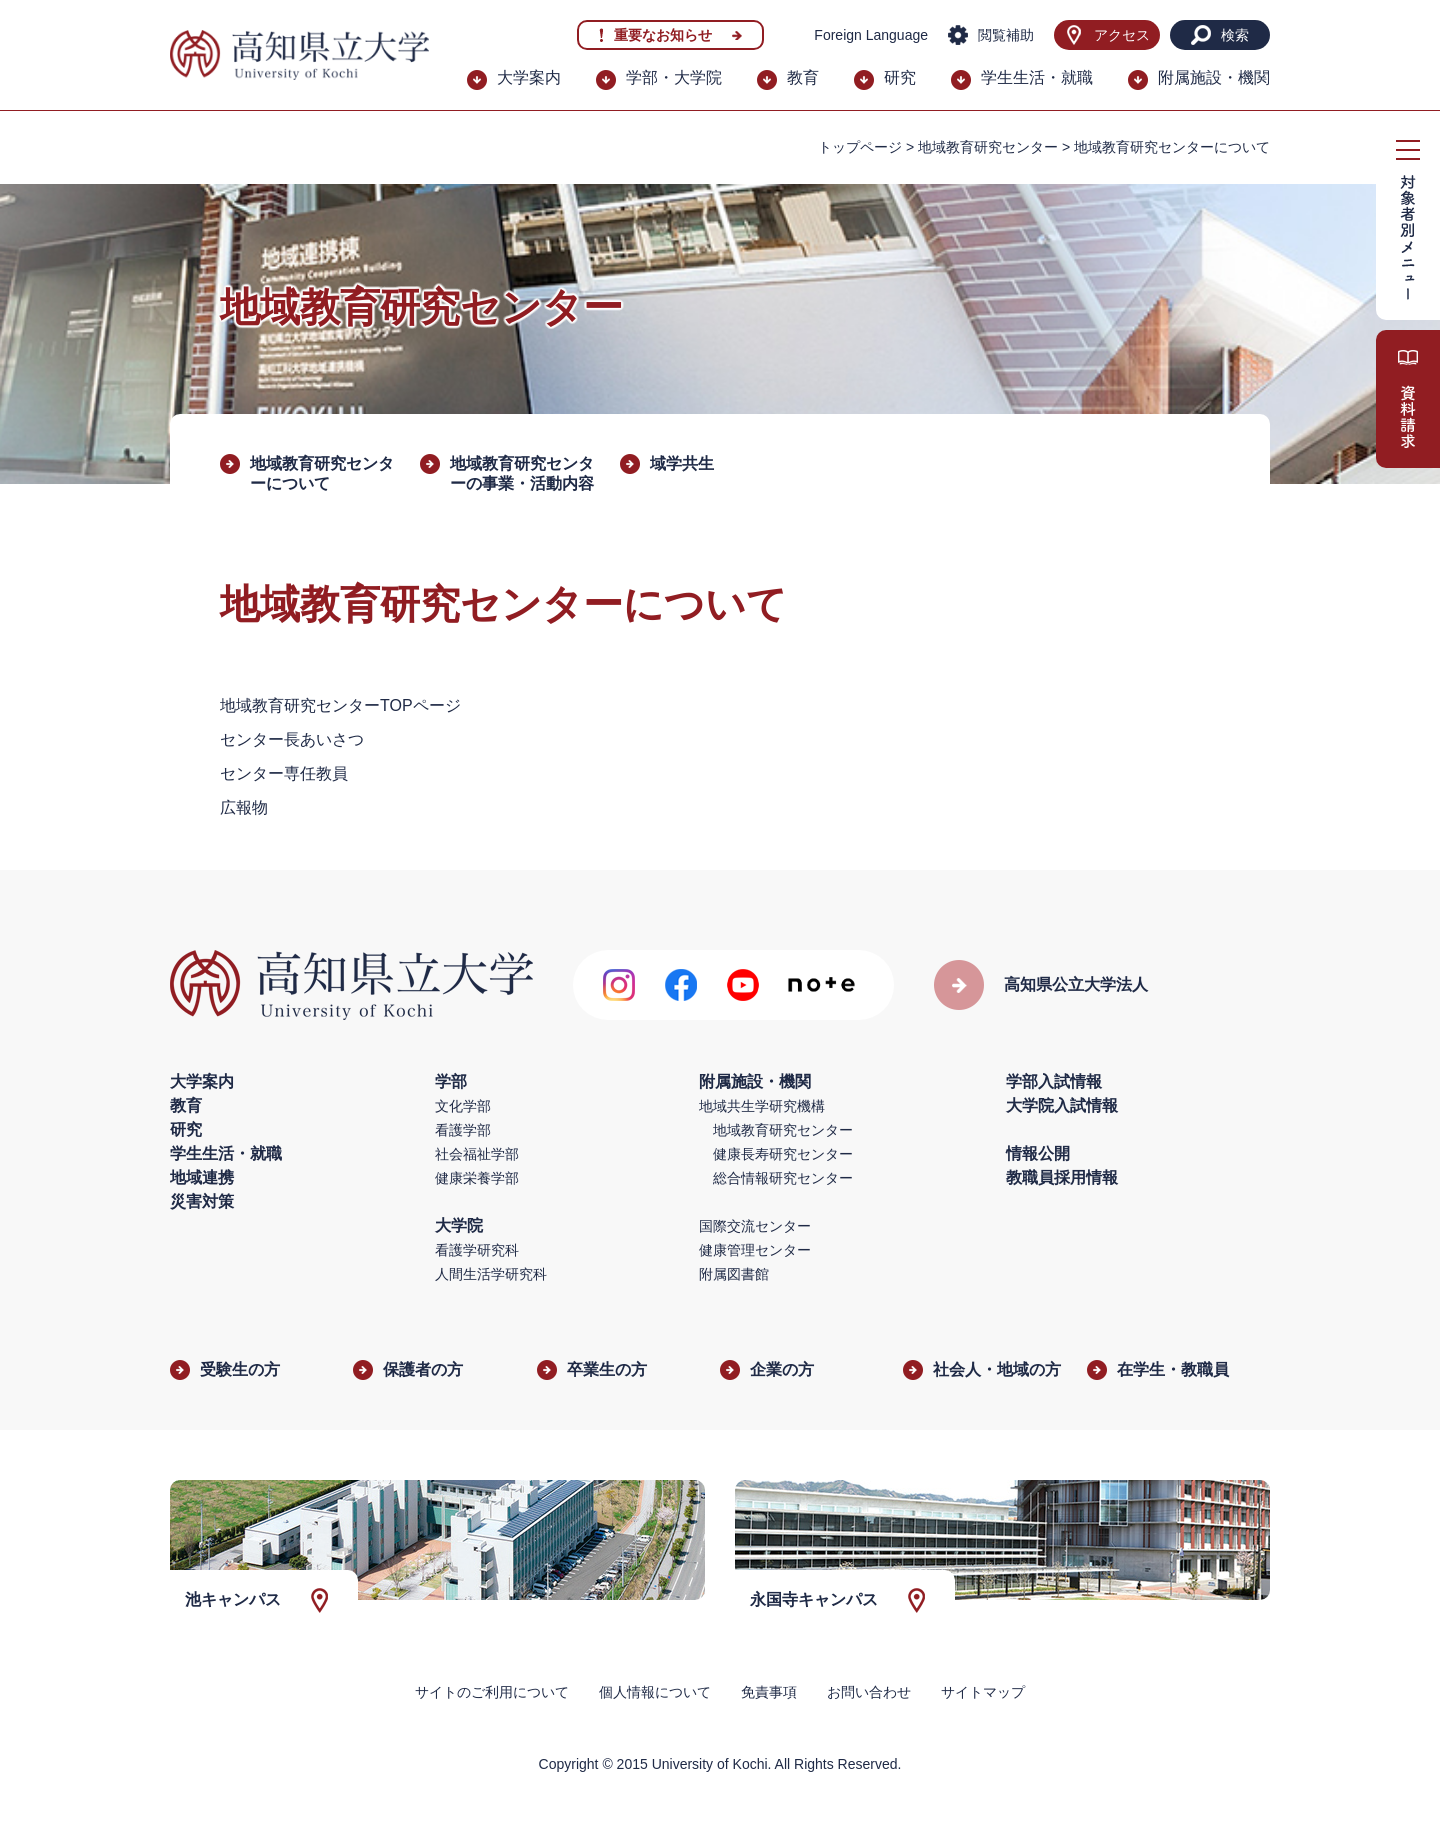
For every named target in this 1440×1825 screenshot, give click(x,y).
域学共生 (682, 463)
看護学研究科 (477, 1250)
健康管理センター (755, 1250)
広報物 (244, 807)
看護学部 (463, 1130)
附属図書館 (734, 1274)
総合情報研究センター (783, 1178)
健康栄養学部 (477, 1178)
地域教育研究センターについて (322, 473)
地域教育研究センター (988, 147)
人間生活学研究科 (491, 1274)
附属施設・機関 (1214, 77)
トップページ (860, 147)
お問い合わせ (869, 1692)
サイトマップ (983, 1692)
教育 (803, 77)
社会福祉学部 (477, 1154)
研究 (900, 77)
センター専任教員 (284, 773)
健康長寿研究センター (783, 1154)
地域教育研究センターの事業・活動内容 (522, 473)
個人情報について (655, 1692)
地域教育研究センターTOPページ (340, 705)
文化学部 (463, 1106)
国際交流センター (755, 1226)
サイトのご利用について (492, 1692)
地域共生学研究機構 (762, 1106)
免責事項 (769, 1692)
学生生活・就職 (1037, 77)
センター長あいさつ (292, 739)
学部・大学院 (674, 77)
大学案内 (529, 77)
